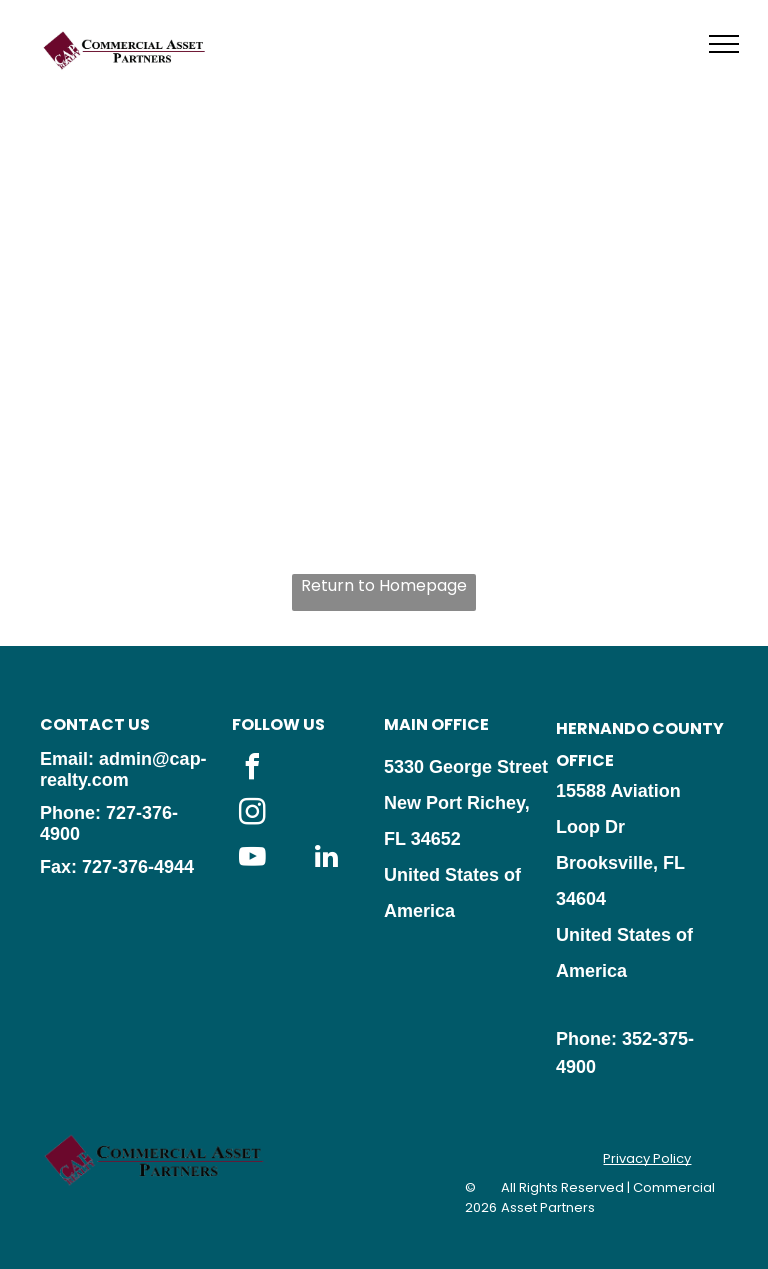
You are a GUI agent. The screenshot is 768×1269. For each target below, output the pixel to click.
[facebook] (252, 769)
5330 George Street (466, 767)
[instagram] (252, 814)
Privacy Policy (647, 1158)
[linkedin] (326, 859)
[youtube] (252, 859)
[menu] (724, 44)
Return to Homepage (384, 585)
